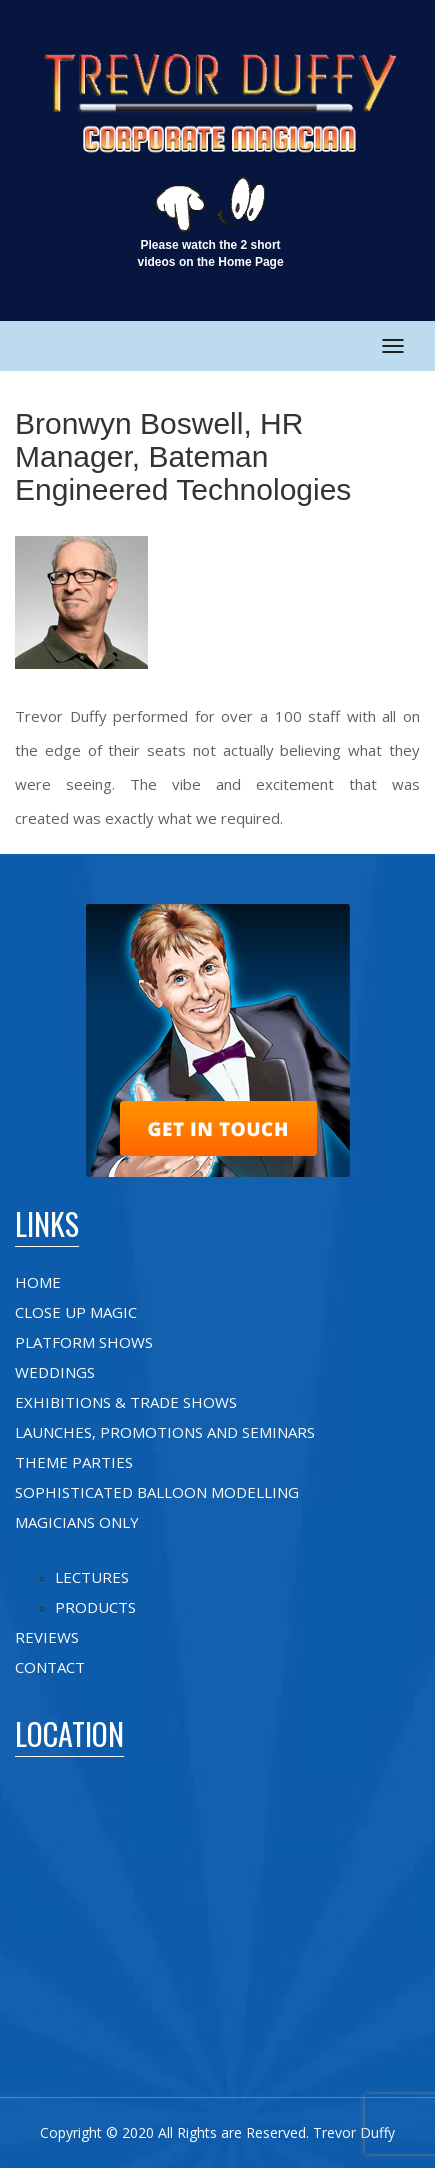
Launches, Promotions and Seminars (165, 1432)
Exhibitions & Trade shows (126, 1402)
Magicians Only (77, 1522)
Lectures (92, 1577)
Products (95, 1607)
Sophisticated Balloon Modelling (157, 1492)
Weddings (55, 1372)
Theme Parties (74, 1462)
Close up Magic (76, 1312)
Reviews (47, 1637)
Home (38, 1282)
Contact (50, 1667)
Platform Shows (84, 1342)
